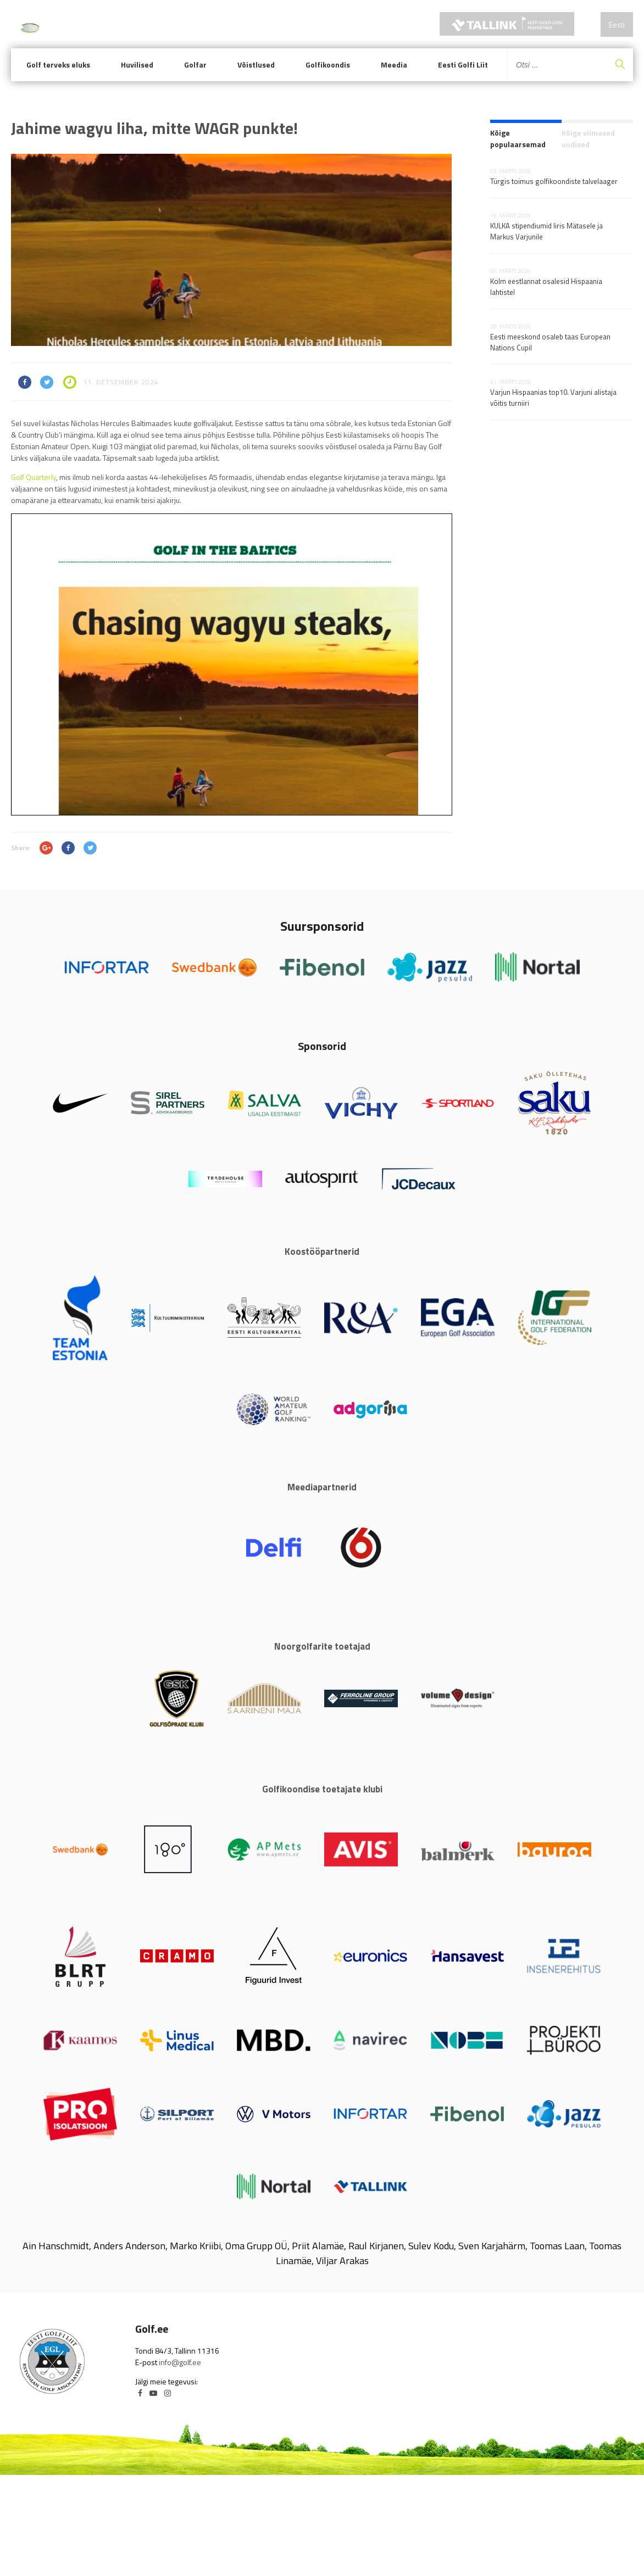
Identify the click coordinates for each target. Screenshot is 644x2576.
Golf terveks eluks (58, 64)
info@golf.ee (180, 2362)
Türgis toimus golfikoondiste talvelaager (554, 181)
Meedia (394, 64)
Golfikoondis (328, 64)
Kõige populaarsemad (518, 138)
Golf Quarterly (33, 477)
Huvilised (137, 64)
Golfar (195, 64)
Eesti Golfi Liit (463, 64)
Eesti (617, 24)
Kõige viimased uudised (588, 138)
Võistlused (256, 64)
